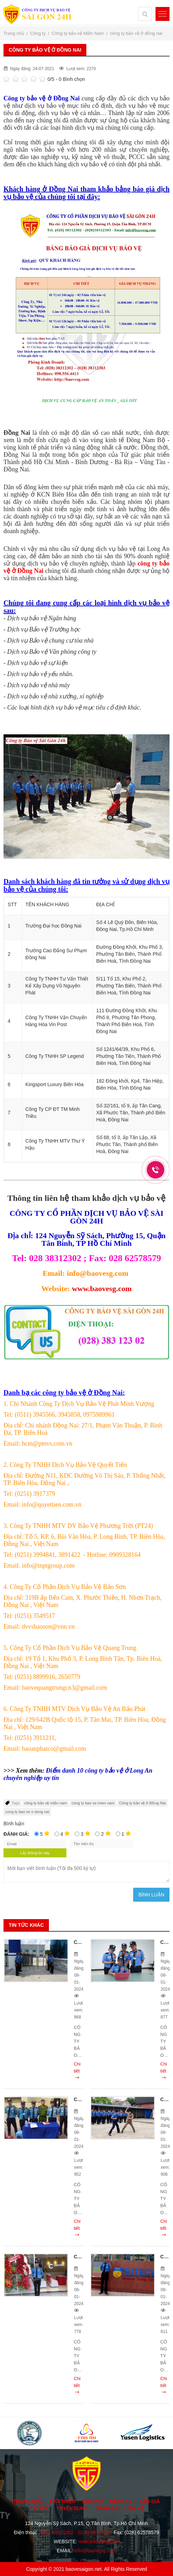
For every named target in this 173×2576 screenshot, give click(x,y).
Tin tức (39, 2508)
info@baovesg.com (95, 2550)
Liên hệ (133, 2508)
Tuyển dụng (72, 2508)
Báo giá (149, 2501)
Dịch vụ (92, 2501)
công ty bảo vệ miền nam (45, 1803)
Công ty (121, 2501)
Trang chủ (28, 2501)
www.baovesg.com (102, 1288)
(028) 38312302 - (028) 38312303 (75, 2532)
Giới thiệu (62, 2501)
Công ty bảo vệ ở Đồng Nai (142, 1803)
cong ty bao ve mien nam (93, 1803)
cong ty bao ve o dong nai (27, 1812)
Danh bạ (106, 2508)
